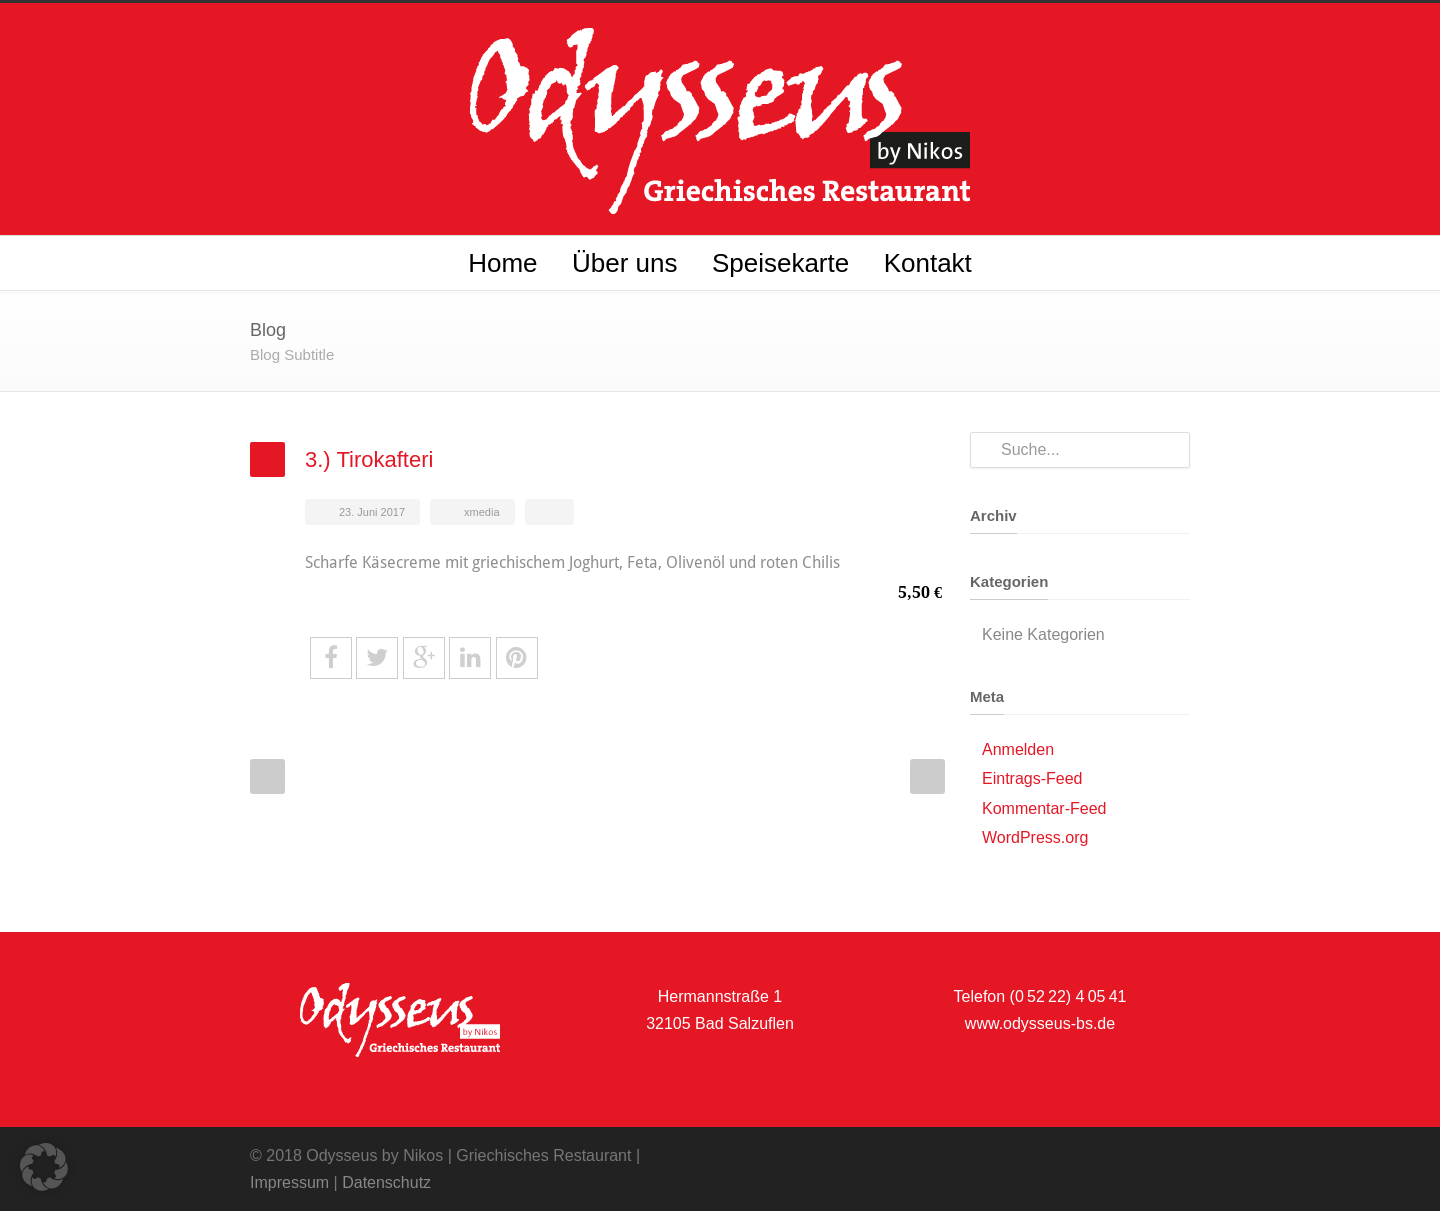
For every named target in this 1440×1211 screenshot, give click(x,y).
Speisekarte (780, 263)
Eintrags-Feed (1032, 778)
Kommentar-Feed (1044, 808)
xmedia (481, 512)
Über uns (625, 263)
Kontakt (928, 263)
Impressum (289, 1182)
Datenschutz (386, 1182)
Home (502, 263)
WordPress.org (1035, 837)
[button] (44, 1167)
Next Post (927, 776)
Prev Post (267, 776)
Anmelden (1018, 749)
